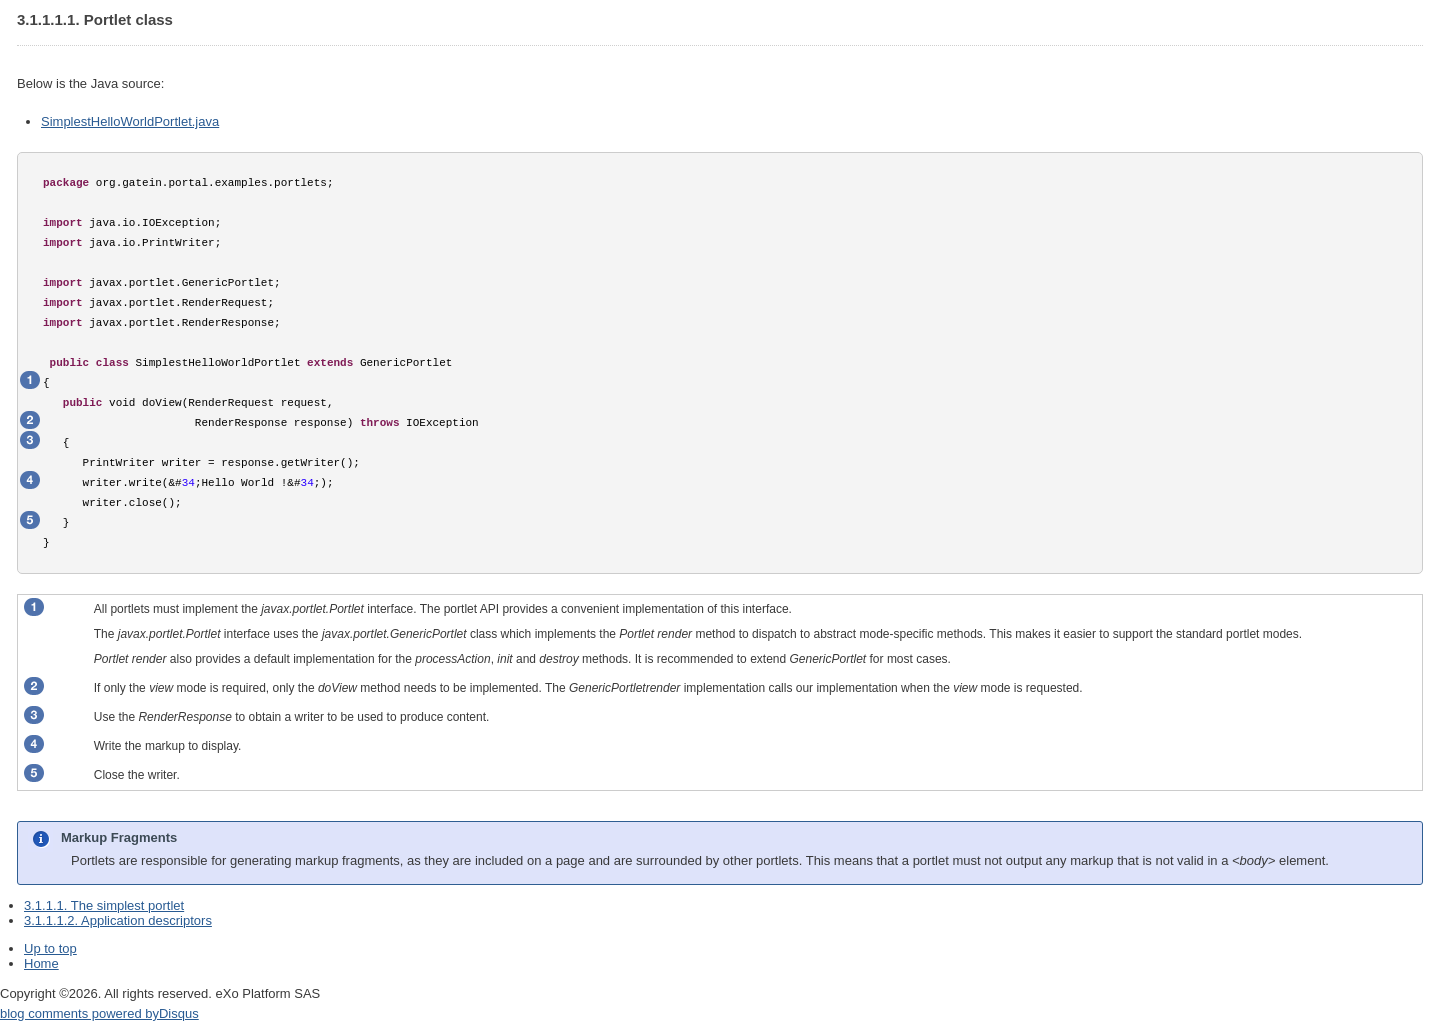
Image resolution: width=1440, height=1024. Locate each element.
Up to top (50, 948)
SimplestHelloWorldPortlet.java (130, 121)
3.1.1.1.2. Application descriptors (118, 920)
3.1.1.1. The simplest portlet (104, 905)
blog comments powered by (99, 1013)
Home (41, 963)
